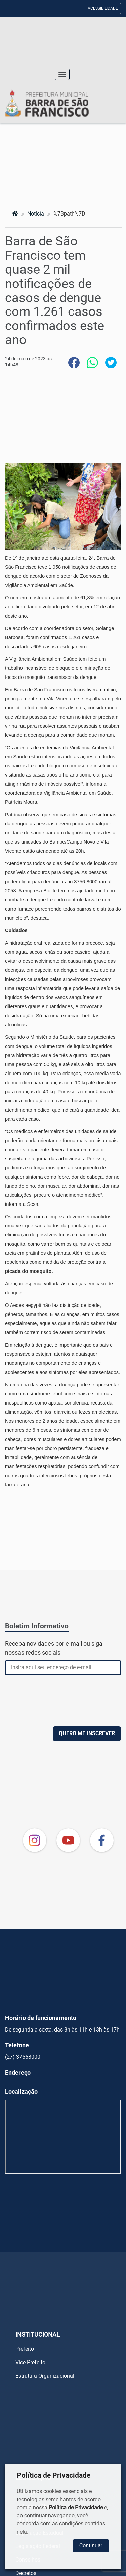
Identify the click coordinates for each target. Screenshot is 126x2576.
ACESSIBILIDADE (103, 8)
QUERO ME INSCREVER (87, 1733)
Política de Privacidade (76, 2507)
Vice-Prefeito (30, 2362)
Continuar (90, 2545)
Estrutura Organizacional (44, 2376)
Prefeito (24, 2349)
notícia (35, 213)
